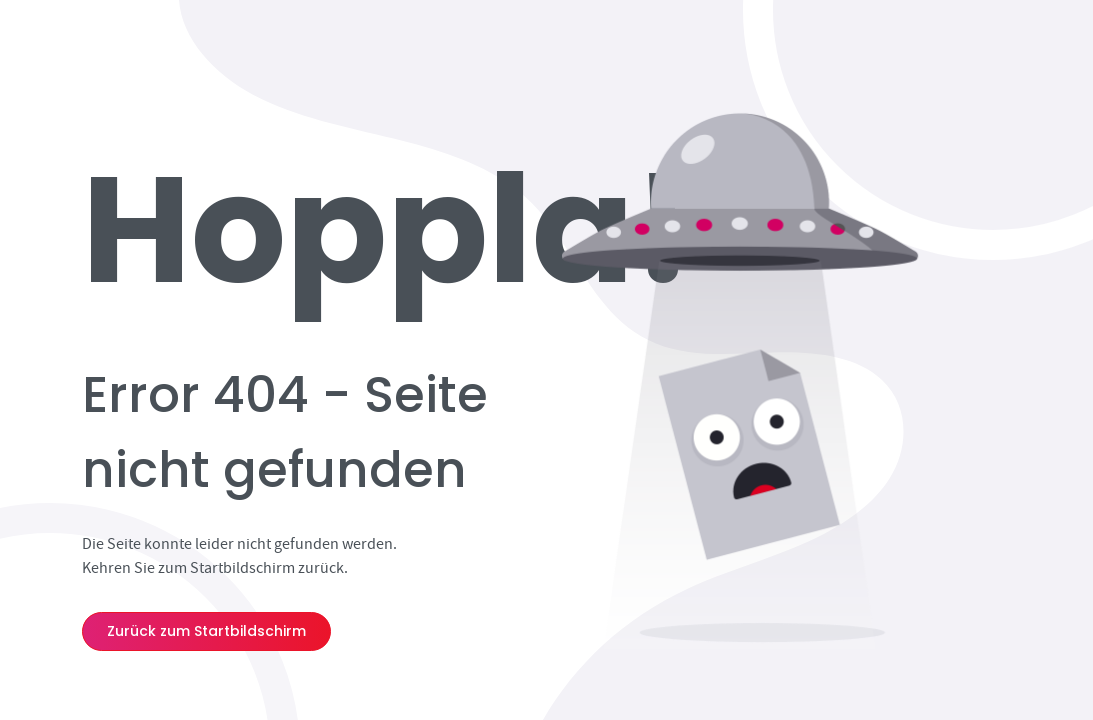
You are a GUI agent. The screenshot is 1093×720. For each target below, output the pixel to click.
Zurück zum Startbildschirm (206, 631)
